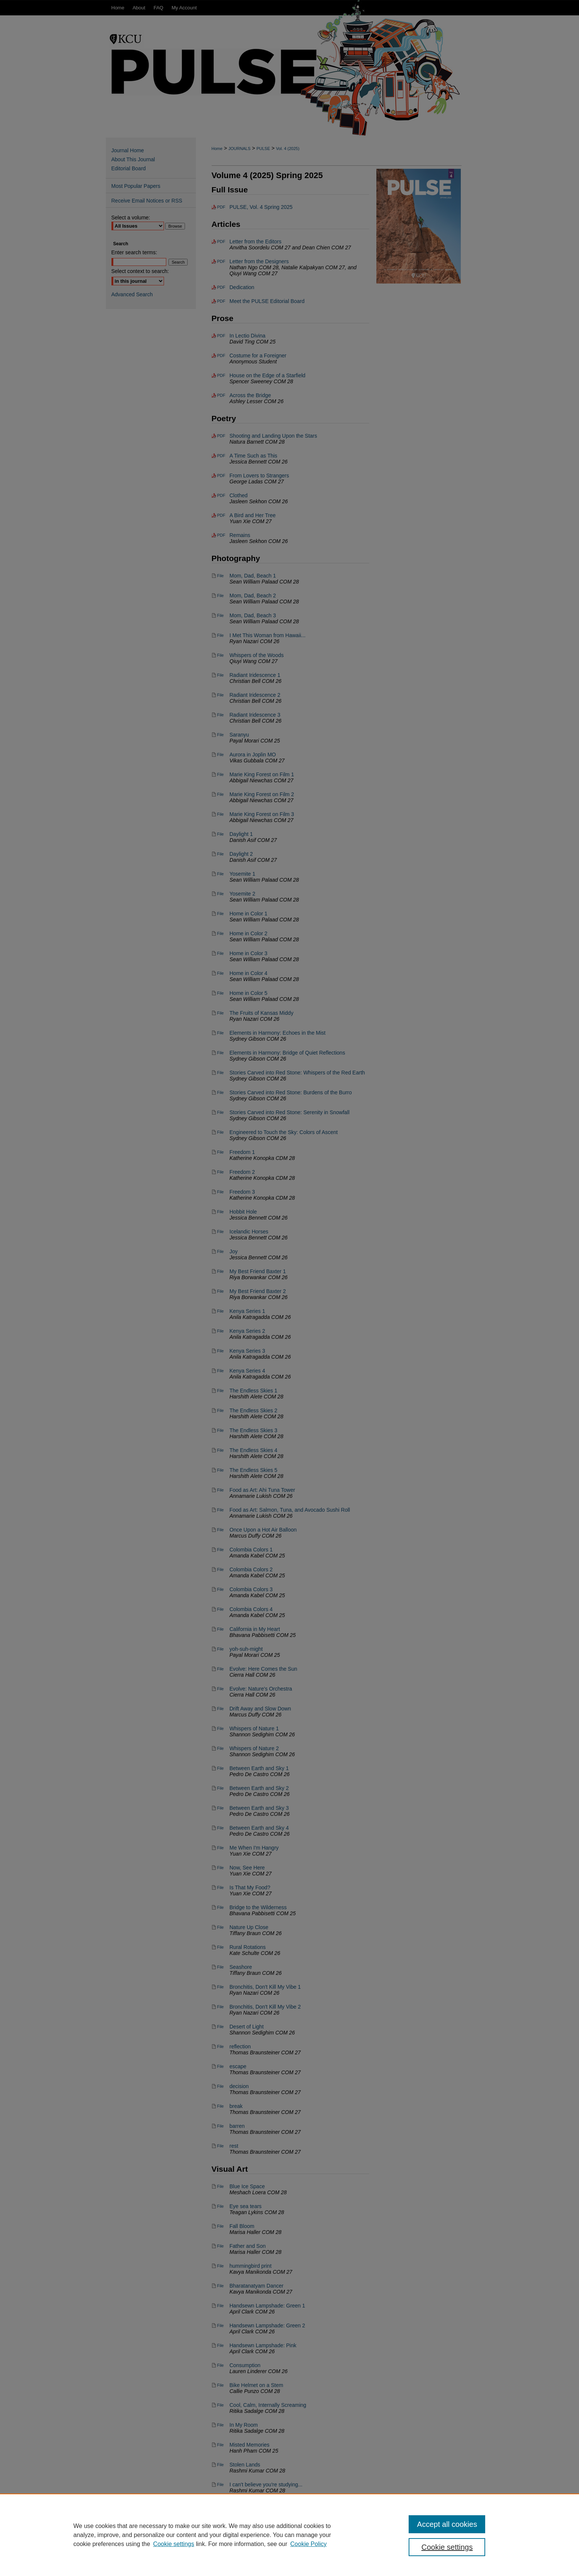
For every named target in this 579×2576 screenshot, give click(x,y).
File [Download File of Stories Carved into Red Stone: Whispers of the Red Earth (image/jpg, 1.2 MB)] (220, 1072)
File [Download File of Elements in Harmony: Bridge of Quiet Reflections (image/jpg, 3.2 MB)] (220, 1052)
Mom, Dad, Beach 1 (253, 576)
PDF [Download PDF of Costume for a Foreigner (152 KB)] (221, 355)
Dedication (242, 287)
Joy (234, 1251)
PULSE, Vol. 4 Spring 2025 (261, 207)
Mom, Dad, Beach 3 (253, 615)
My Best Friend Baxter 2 (258, 1291)
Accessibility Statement (333, 2558)
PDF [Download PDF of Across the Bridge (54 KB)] (221, 395)
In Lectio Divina (248, 336)
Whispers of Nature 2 (254, 1748)
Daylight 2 (241, 854)
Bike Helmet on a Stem (256, 2385)
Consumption (245, 2365)
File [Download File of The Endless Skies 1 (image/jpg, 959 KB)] (220, 1390)
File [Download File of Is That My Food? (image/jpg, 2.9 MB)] (220, 1887)
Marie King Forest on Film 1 (262, 774)
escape (238, 2066)
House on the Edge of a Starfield (267, 375)
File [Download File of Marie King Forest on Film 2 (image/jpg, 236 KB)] (220, 794)
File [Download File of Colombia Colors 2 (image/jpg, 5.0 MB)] (220, 1569)
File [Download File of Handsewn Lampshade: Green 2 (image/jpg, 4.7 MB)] (220, 2325)
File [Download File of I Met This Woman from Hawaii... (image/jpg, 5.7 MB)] (220, 635)
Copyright (235, 2568)
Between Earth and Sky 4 (259, 1828)
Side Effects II (246, 2504)
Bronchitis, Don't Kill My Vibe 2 (265, 2007)
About (237, 2558)
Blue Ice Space (247, 2186)
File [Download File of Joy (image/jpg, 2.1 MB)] (220, 1251)
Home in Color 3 (249, 953)
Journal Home (127, 150)
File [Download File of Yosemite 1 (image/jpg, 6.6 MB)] (220, 874)
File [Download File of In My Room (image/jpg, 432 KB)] (220, 2425)
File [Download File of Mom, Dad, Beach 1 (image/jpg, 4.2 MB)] (220, 575)
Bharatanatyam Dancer (257, 2286)
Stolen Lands (245, 2465)
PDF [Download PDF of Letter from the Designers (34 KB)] (221, 261)
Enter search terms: (134, 252)
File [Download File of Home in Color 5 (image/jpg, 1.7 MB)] (220, 993)
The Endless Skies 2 (254, 1410)
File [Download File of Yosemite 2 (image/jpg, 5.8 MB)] (220, 893)
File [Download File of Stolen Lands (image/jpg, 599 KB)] (220, 2464)
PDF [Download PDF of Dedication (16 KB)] (221, 287)
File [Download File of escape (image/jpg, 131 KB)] (220, 2066)
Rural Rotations (248, 1947)
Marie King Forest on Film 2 (262, 794)
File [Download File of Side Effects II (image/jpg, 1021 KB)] (220, 2504)
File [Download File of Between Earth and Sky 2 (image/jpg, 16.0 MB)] (220, 1788)
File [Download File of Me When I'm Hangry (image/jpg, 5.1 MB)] (220, 1847)
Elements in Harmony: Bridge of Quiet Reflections (287, 1053)
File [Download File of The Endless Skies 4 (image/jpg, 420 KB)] (220, 1450)
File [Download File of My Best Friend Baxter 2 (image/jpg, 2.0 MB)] (220, 1291)
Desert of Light (247, 2027)
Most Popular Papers (136, 186)
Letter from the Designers (259, 261)
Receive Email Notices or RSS (146, 201)
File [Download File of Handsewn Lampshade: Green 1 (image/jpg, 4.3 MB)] (220, 2305)
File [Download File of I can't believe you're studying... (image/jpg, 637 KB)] (220, 2484)
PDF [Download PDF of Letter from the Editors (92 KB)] (221, 241)
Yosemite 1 (243, 874)
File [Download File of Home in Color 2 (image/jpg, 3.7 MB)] (220, 933)
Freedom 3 (242, 1192)
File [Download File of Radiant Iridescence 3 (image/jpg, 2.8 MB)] (220, 715)
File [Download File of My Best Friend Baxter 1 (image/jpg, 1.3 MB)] (220, 1271)
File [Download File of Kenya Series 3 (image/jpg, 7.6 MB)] (220, 1351)
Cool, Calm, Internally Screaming (268, 2405)
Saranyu (239, 735)
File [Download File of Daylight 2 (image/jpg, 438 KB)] (220, 854)
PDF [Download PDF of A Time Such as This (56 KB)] (221, 455)
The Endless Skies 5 (254, 1470)
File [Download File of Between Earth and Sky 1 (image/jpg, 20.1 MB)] (220, 1768)
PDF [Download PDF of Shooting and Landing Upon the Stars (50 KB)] (221, 436)
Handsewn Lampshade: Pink (263, 2345)
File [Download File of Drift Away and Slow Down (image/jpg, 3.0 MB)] (220, 1708)
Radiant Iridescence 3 (255, 715)
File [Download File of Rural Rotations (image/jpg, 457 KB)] (220, 1947)
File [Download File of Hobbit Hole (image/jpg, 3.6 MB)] (220, 1211)
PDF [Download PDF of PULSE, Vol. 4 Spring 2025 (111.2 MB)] (221, 207)
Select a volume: (130, 218)
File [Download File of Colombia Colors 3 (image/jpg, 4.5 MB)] (220, 1589)
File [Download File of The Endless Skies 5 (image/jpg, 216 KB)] (220, 1470)
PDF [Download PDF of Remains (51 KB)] (221, 535)
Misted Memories (250, 2445)
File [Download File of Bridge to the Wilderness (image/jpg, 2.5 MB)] (220, 1907)
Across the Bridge (250, 395)
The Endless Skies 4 (254, 1450)
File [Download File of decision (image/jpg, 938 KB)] (220, 2086)
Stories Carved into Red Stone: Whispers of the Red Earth (297, 1073)
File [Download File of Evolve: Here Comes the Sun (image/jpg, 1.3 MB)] (220, 1669)
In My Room (244, 2425)
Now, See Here (247, 1868)
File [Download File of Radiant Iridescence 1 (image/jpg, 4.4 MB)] (220, 675)
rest (234, 2146)
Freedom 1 (242, 1152)
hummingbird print (251, 2266)
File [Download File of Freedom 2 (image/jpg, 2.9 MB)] (220, 1172)
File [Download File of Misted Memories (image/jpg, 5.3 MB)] (220, 2444)
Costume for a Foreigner (258, 356)
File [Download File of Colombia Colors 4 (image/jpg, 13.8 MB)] (220, 1609)
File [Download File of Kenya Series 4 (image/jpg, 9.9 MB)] (220, 1370)
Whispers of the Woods (257, 655)
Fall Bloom (242, 2226)
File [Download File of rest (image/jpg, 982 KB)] (220, 2146)
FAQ (258, 2558)
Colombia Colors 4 (251, 1609)
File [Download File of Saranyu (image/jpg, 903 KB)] (220, 734)
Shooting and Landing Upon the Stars (273, 436)
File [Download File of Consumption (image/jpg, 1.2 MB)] (220, 2365)
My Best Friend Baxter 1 (258, 1271)
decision (239, 2086)
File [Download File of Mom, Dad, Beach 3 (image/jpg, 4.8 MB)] (220, 615)
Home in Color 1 (249, 914)
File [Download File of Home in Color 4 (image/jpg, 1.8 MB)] (220, 973)
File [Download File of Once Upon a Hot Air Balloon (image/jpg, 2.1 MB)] (220, 1529)
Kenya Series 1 (247, 1311)
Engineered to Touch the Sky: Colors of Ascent (284, 1132)
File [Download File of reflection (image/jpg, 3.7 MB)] (220, 2046)
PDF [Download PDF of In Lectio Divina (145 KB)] (221, 335)
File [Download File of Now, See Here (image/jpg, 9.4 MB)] (220, 1867)
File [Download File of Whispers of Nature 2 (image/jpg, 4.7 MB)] (220, 1748)
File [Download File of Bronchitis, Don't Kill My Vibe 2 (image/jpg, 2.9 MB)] (220, 2006)
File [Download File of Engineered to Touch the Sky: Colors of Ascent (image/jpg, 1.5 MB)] (220, 1132)
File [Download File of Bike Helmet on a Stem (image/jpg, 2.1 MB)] (220, 2385)
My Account (285, 2558)
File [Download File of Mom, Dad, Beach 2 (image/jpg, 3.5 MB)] (220, 595)
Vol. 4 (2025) (287, 148)
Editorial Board (128, 168)
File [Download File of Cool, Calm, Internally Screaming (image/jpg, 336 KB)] (220, 2405)
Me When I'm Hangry (254, 1848)
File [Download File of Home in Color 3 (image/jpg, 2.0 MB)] (220, 953)
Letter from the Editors (256, 242)
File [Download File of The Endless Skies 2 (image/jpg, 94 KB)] (220, 1410)
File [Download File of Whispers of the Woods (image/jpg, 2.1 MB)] (220, 655)
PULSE (263, 148)
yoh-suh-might (246, 1649)
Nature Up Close (249, 1927)
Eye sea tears (246, 2206)
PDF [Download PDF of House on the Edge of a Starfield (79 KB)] (221, 375)
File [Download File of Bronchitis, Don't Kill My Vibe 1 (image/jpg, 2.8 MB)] (220, 1987)
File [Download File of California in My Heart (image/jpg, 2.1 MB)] (220, 1629)
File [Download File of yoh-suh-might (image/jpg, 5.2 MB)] (220, 1649)
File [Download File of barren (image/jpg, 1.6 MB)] (220, 2126)
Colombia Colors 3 (251, 1589)
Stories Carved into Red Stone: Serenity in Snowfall (290, 1112)
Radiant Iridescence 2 (255, 695)
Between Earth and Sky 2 (259, 1788)
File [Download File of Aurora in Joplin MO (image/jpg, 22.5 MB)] (220, 754)
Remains (240, 535)
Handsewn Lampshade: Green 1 (267, 2306)
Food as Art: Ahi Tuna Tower (262, 1490)
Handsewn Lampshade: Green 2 (267, 2325)
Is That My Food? (250, 1887)
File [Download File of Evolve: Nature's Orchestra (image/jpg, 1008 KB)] (220, 1688)
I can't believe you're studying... (266, 2484)
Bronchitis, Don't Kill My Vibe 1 (265, 1987)
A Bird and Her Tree (253, 515)
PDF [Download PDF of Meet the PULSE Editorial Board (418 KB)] (221, 301)
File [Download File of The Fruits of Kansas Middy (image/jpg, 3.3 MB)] (220, 1013)
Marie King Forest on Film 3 (262, 814)
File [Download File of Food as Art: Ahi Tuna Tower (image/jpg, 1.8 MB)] (220, 1490)
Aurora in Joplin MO (253, 755)
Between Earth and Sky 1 (259, 1768)
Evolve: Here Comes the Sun (264, 1669)
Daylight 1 (241, 834)
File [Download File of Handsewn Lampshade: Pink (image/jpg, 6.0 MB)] (220, 2345)
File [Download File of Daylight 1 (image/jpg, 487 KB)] (220, 834)
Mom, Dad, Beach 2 (253, 596)
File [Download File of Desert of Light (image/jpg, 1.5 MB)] (220, 2026)
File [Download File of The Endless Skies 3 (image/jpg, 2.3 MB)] (220, 1430)
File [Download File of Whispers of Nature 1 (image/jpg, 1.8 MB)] (220, 1728)
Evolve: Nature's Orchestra (261, 1689)
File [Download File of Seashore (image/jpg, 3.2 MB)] (220, 1967)
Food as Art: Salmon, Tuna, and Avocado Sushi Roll (290, 1510)
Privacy (214, 2568)
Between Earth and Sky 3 (259, 1808)
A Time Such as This (253, 456)
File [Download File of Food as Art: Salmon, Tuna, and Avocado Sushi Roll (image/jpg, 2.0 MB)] (220, 1510)
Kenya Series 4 (247, 1371)
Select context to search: (140, 271)
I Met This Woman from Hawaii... (268, 635)
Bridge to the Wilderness (258, 1907)
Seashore (241, 1967)
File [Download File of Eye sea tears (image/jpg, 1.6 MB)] (220, 2206)
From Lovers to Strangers (259, 476)
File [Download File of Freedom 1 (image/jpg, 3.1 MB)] (220, 1152)
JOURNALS (240, 148)
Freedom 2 (242, 1172)
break (236, 2106)
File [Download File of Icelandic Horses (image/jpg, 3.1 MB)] (220, 1231)
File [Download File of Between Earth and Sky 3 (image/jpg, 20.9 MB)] (220, 1808)
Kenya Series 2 (247, 1331)
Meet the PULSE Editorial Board (267, 301)
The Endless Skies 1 (254, 1391)
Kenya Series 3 (247, 1351)
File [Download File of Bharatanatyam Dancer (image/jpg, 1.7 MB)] (220, 2285)
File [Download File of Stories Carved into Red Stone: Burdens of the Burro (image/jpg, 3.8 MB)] (220, 1092)
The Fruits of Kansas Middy (261, 1013)
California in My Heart (255, 1629)
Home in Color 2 (249, 933)
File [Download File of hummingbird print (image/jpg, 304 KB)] (220, 2266)
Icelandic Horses (249, 1232)
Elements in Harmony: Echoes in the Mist (278, 1033)
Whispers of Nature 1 (254, 1728)
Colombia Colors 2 (251, 1569)
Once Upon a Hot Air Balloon (263, 1530)
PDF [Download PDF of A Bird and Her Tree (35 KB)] (221, 515)
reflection (240, 2046)
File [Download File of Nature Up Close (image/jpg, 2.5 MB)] (220, 1927)
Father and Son (248, 2246)
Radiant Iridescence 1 (255, 675)
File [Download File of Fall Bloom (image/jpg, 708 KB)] (220, 2226)
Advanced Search (132, 294)
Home (217, 148)
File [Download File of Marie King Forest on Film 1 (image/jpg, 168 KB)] (220, 774)
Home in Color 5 (249, 993)
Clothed (239, 495)
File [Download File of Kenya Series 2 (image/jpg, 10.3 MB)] (220, 1331)
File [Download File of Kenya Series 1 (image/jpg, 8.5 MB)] (220, 1311)
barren (237, 2126)
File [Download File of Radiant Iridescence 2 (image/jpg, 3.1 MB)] (220, 695)
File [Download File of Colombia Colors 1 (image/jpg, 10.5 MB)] (220, 1549)
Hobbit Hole (243, 1212)
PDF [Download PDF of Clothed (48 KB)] (221, 495)
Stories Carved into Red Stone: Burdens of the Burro (291, 1092)
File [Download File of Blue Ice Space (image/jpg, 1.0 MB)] (220, 2186)
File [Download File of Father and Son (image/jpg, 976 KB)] (220, 2246)
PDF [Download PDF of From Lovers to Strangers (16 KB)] (221, 475)
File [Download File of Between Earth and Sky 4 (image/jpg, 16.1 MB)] (220, 1828)
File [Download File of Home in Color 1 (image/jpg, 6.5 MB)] (220, 913)
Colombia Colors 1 (251, 1550)
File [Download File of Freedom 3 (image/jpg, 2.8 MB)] (220, 1192)
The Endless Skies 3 (254, 1430)
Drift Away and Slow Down (260, 1709)
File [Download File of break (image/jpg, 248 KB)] (220, 2106)
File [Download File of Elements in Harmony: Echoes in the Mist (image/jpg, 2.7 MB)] (220, 1033)
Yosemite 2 (243, 894)
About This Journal (133, 159)
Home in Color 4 (249, 973)
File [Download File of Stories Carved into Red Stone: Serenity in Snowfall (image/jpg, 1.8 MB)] (220, 1112)
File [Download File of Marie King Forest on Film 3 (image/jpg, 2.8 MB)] (220, 814)
